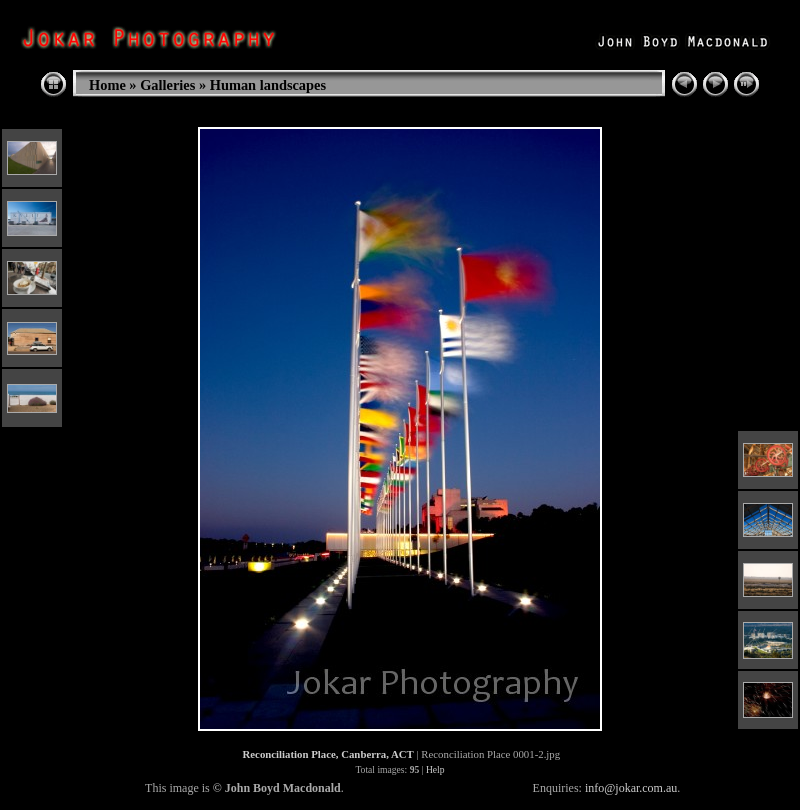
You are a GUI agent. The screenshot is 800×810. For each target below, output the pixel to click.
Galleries (167, 85)
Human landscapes (268, 85)
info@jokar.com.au (631, 788)
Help (435, 769)
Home (107, 85)
